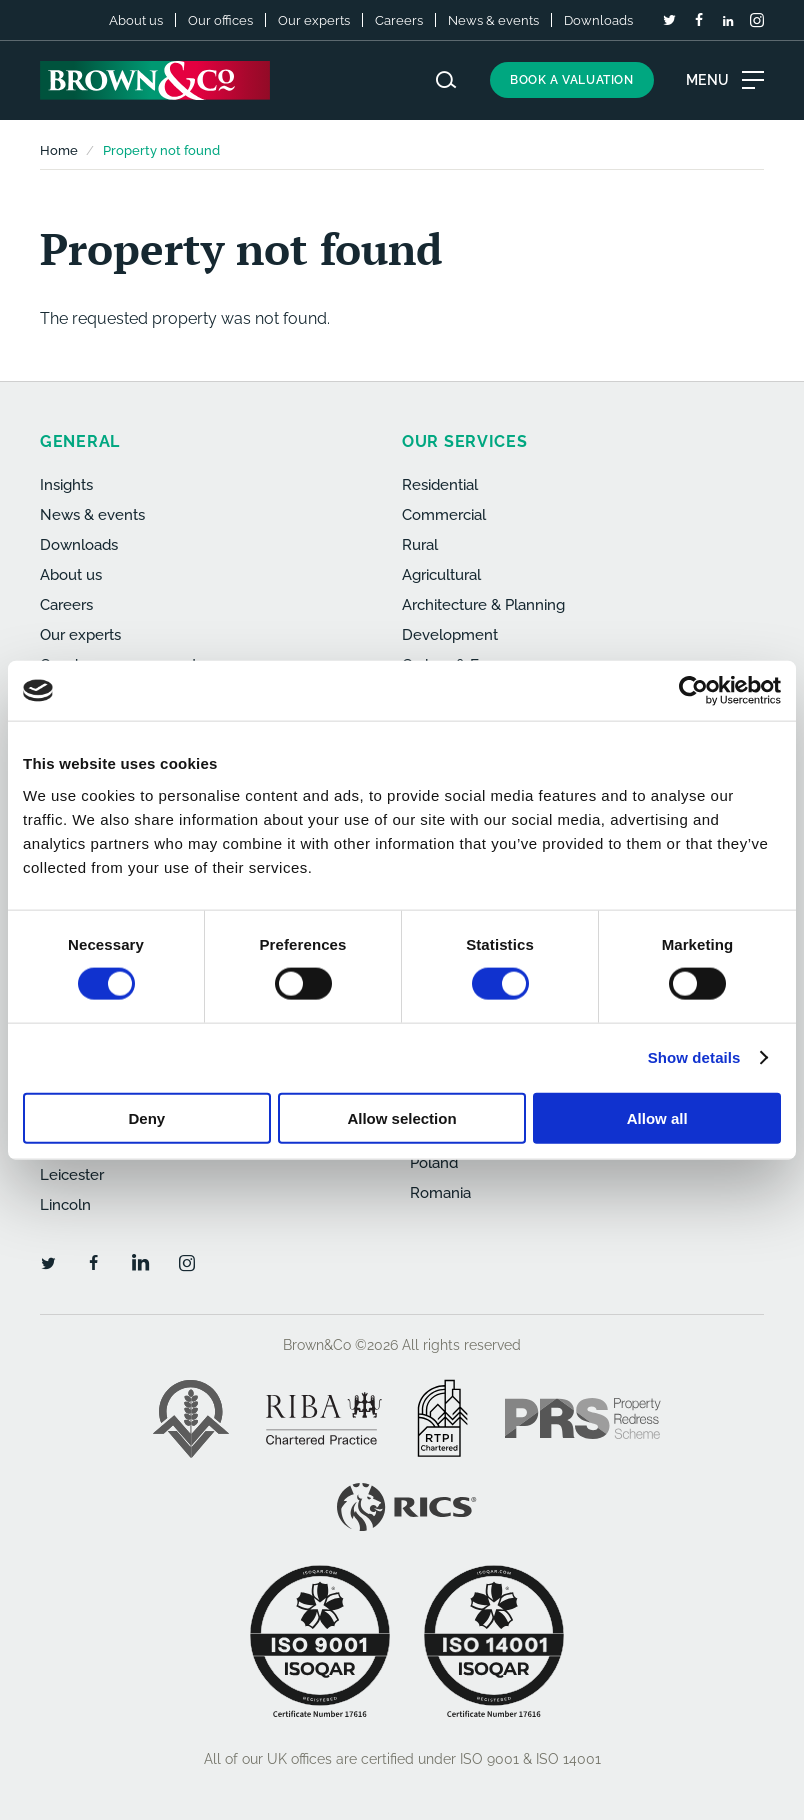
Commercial (444, 515)
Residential (440, 485)
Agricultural (441, 575)
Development (450, 635)
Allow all (657, 1117)
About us (136, 20)
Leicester (72, 1175)
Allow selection (401, 1117)
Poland (434, 1163)
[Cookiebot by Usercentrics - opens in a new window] (693, 691)
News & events (493, 20)
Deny (146, 1117)
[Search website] (446, 80)
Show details (694, 1057)
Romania (440, 1193)
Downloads (598, 20)
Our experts (314, 20)
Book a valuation (572, 80)
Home (59, 150)
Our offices (220, 20)
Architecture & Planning (483, 605)
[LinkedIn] (728, 21)
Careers (399, 20)
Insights (66, 485)
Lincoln (65, 1205)
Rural (420, 545)
